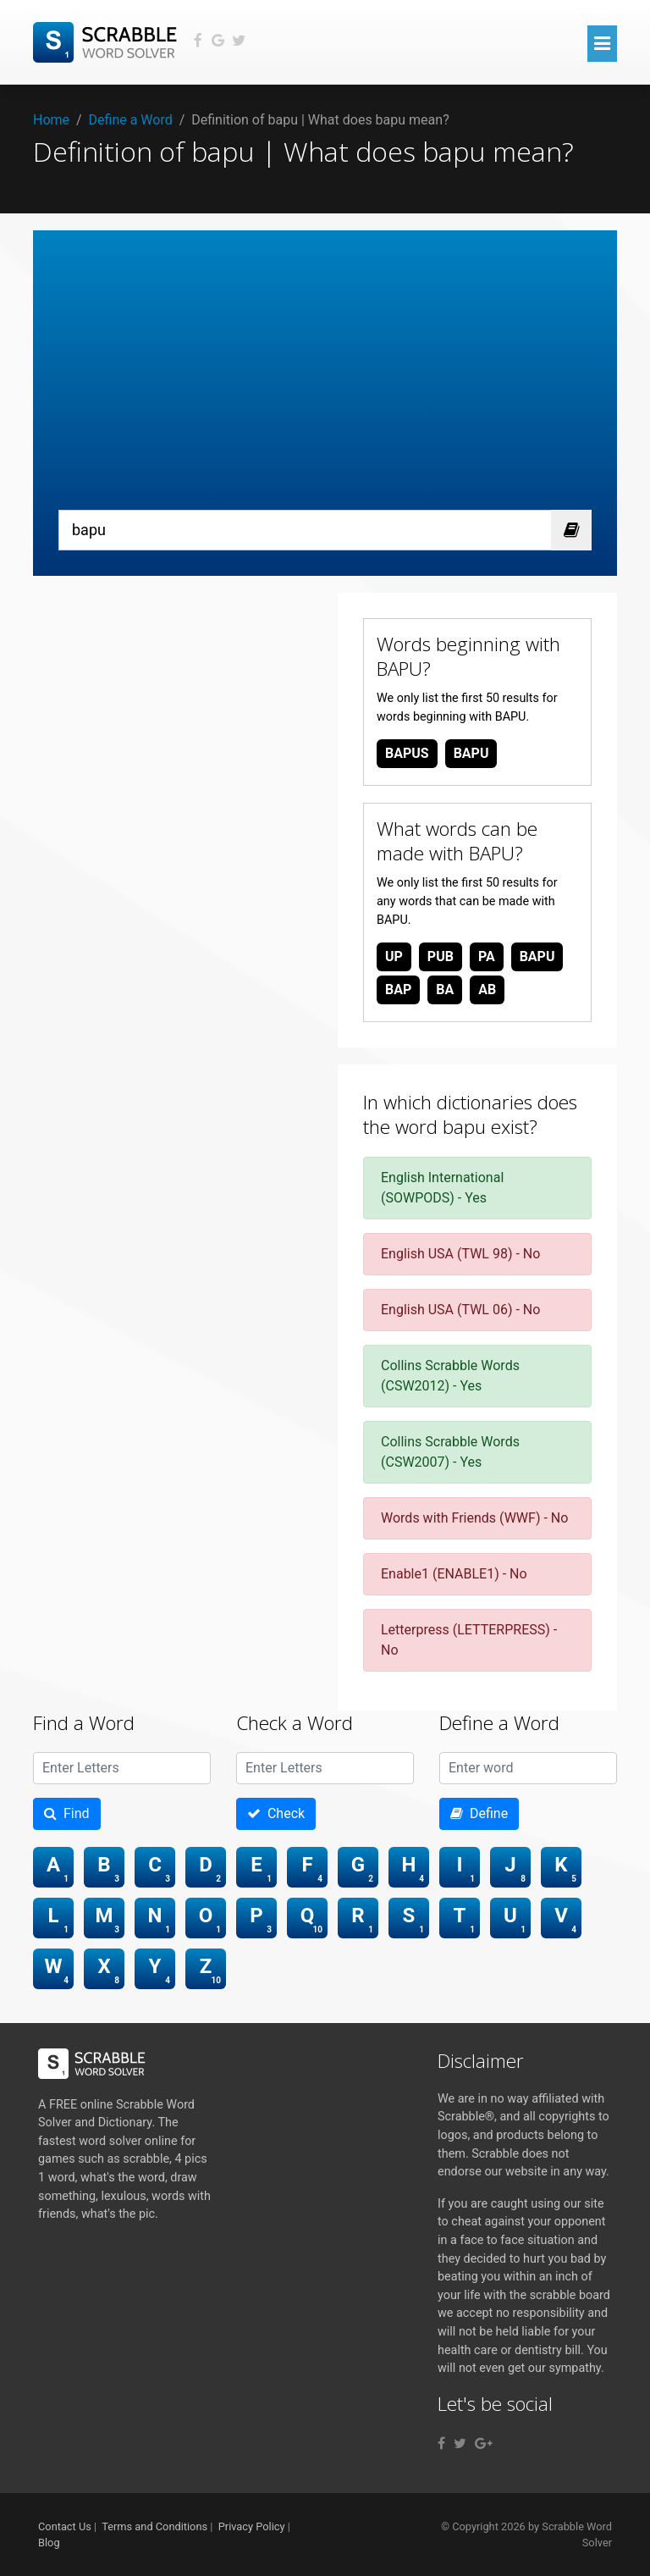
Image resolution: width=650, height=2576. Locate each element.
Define (479, 1813)
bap (398, 989)
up (394, 956)
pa (486, 956)
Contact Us (64, 2526)
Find (67, 1813)
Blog (49, 2542)
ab (487, 989)
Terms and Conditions (154, 2526)
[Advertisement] (325, 382)
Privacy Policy (251, 2526)
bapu (471, 753)
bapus (407, 753)
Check (276, 1813)
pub (440, 956)
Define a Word (131, 120)
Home (51, 120)
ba (445, 989)
